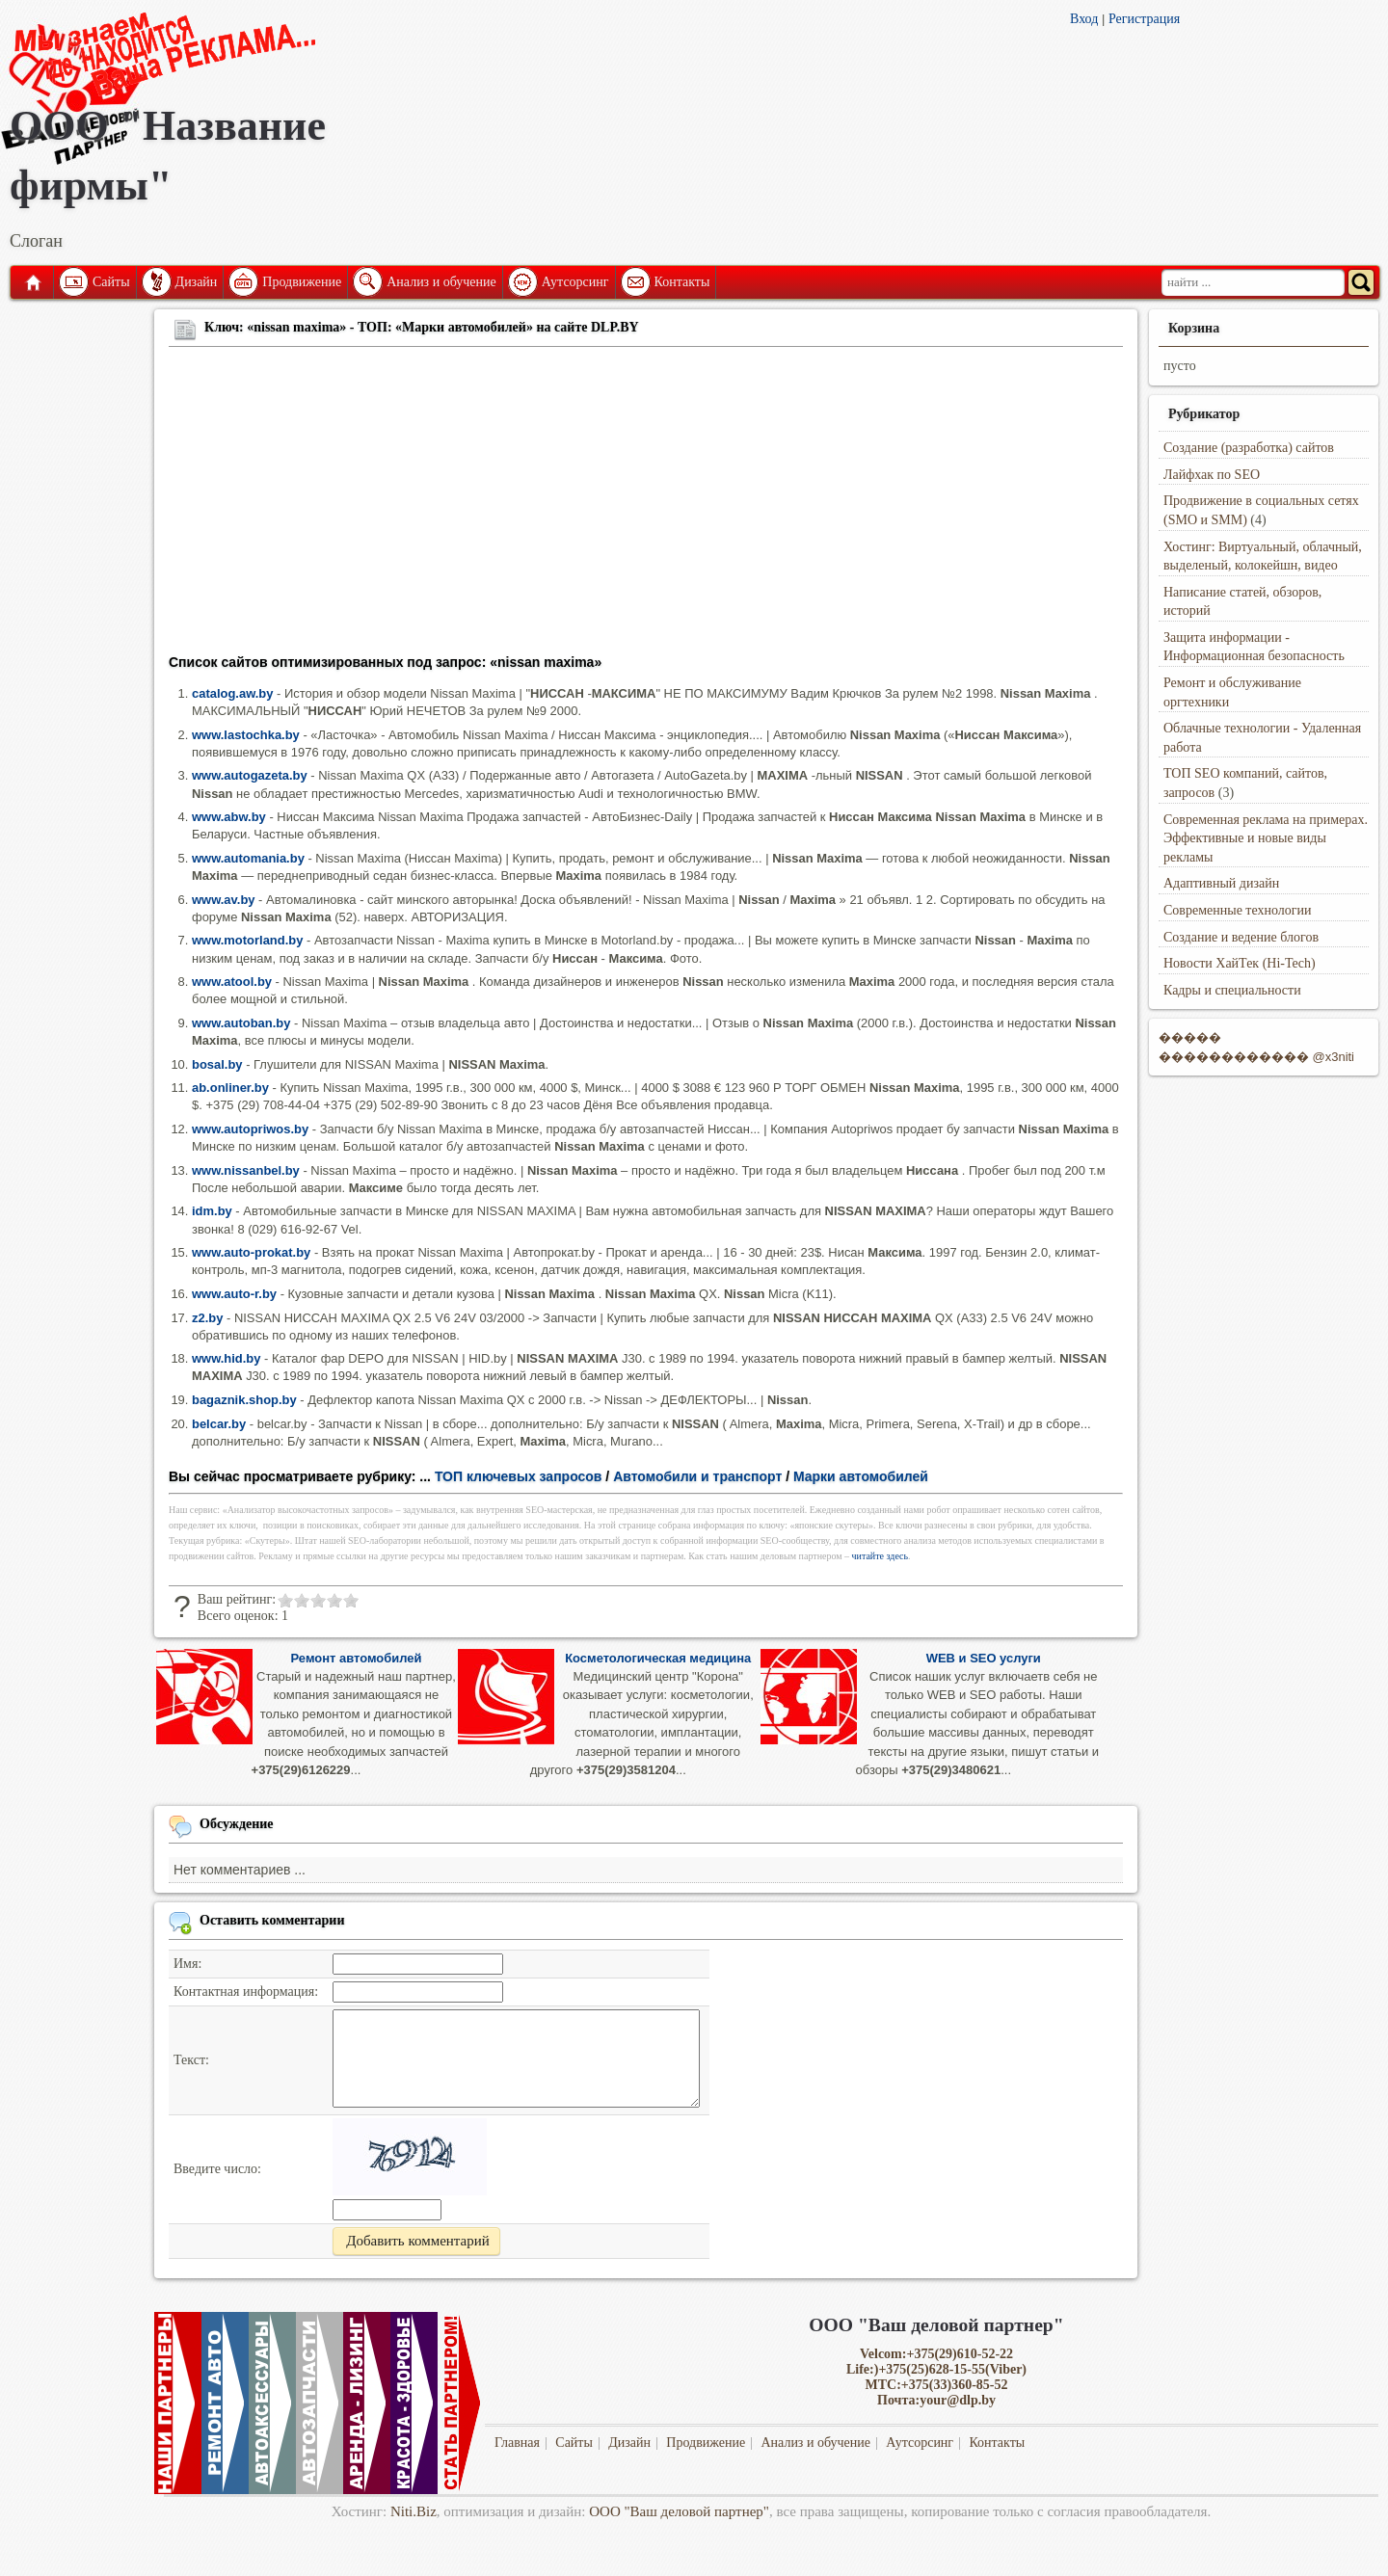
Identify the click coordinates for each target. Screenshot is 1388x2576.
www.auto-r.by (234, 1294)
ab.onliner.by (230, 1087)
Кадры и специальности (1232, 990)
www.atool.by (232, 981)
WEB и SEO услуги (983, 1658)
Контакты (682, 282)
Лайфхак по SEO (1211, 474)
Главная (32, 282)
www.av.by (223, 899)
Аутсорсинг (575, 282)
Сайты (111, 282)
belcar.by (219, 1424)
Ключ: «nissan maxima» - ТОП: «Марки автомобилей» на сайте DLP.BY (421, 327)
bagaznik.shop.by (244, 1400)
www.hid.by (226, 1358)
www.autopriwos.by (250, 1129)
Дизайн (196, 282)
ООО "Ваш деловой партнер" (679, 2511)
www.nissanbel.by (246, 1170)
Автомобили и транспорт (697, 1476)
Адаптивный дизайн (1221, 883)
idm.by (212, 1211)
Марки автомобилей (860, 1476)
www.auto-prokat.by (251, 1252)
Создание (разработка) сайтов (1248, 447)
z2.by (207, 1318)
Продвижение (301, 282)
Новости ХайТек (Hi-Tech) (1239, 963)
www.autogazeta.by (249, 775)
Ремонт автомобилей (356, 1658)
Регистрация (1144, 19)
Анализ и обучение (441, 282)
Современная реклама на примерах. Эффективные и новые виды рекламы (1265, 838)
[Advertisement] (646, 504)
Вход (1084, 19)
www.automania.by (248, 858)
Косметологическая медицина (658, 1658)
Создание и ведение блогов (1241, 937)
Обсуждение (237, 1824)
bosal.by (217, 1064)
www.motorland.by (247, 940)
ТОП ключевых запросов (518, 1476)
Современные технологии (1237, 910)
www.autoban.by (241, 1023)
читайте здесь (880, 1556)
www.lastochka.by (246, 735)
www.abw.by (229, 817)
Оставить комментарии (272, 1920)
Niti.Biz (413, 2511)
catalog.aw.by (232, 693)
